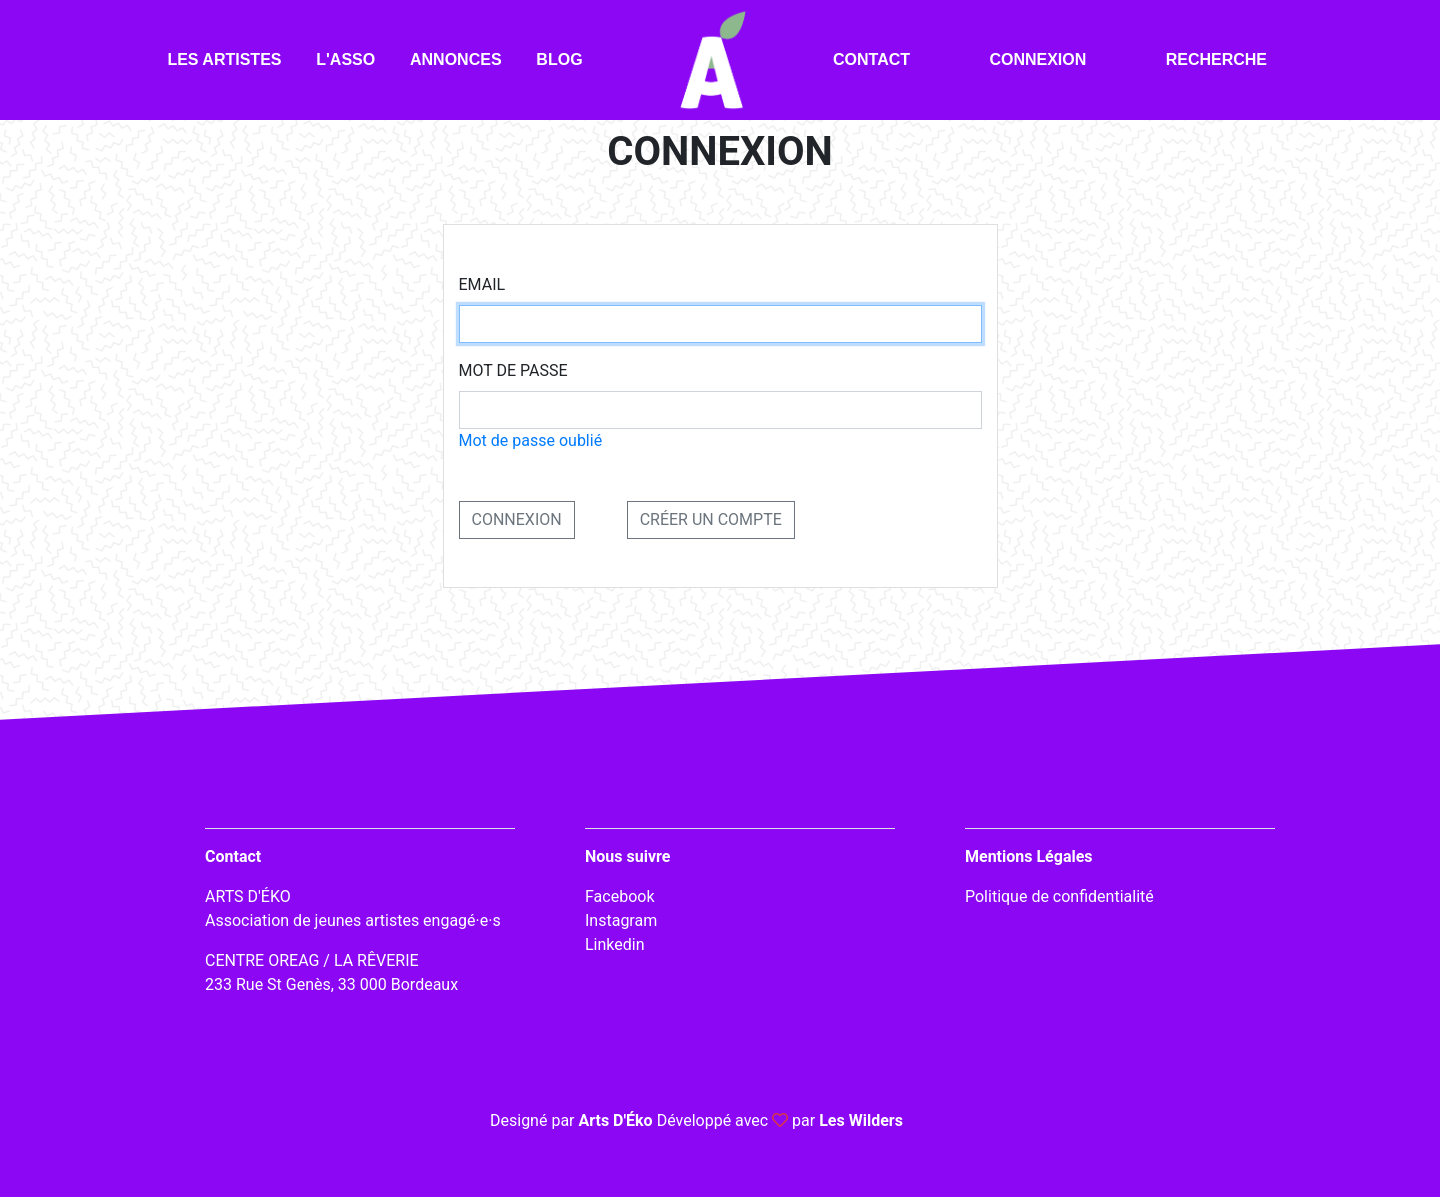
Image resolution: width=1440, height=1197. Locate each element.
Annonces (456, 59)
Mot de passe (513, 370)
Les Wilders (861, 1120)
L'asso (345, 59)
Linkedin (615, 944)
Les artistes (224, 59)
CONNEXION (517, 519)
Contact (871, 59)
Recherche (1216, 59)
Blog (559, 59)
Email (482, 284)
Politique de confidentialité (1059, 896)
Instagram (621, 920)
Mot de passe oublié (531, 440)
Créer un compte (711, 519)
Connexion (1037, 59)
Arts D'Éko (615, 1120)
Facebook (619, 896)
